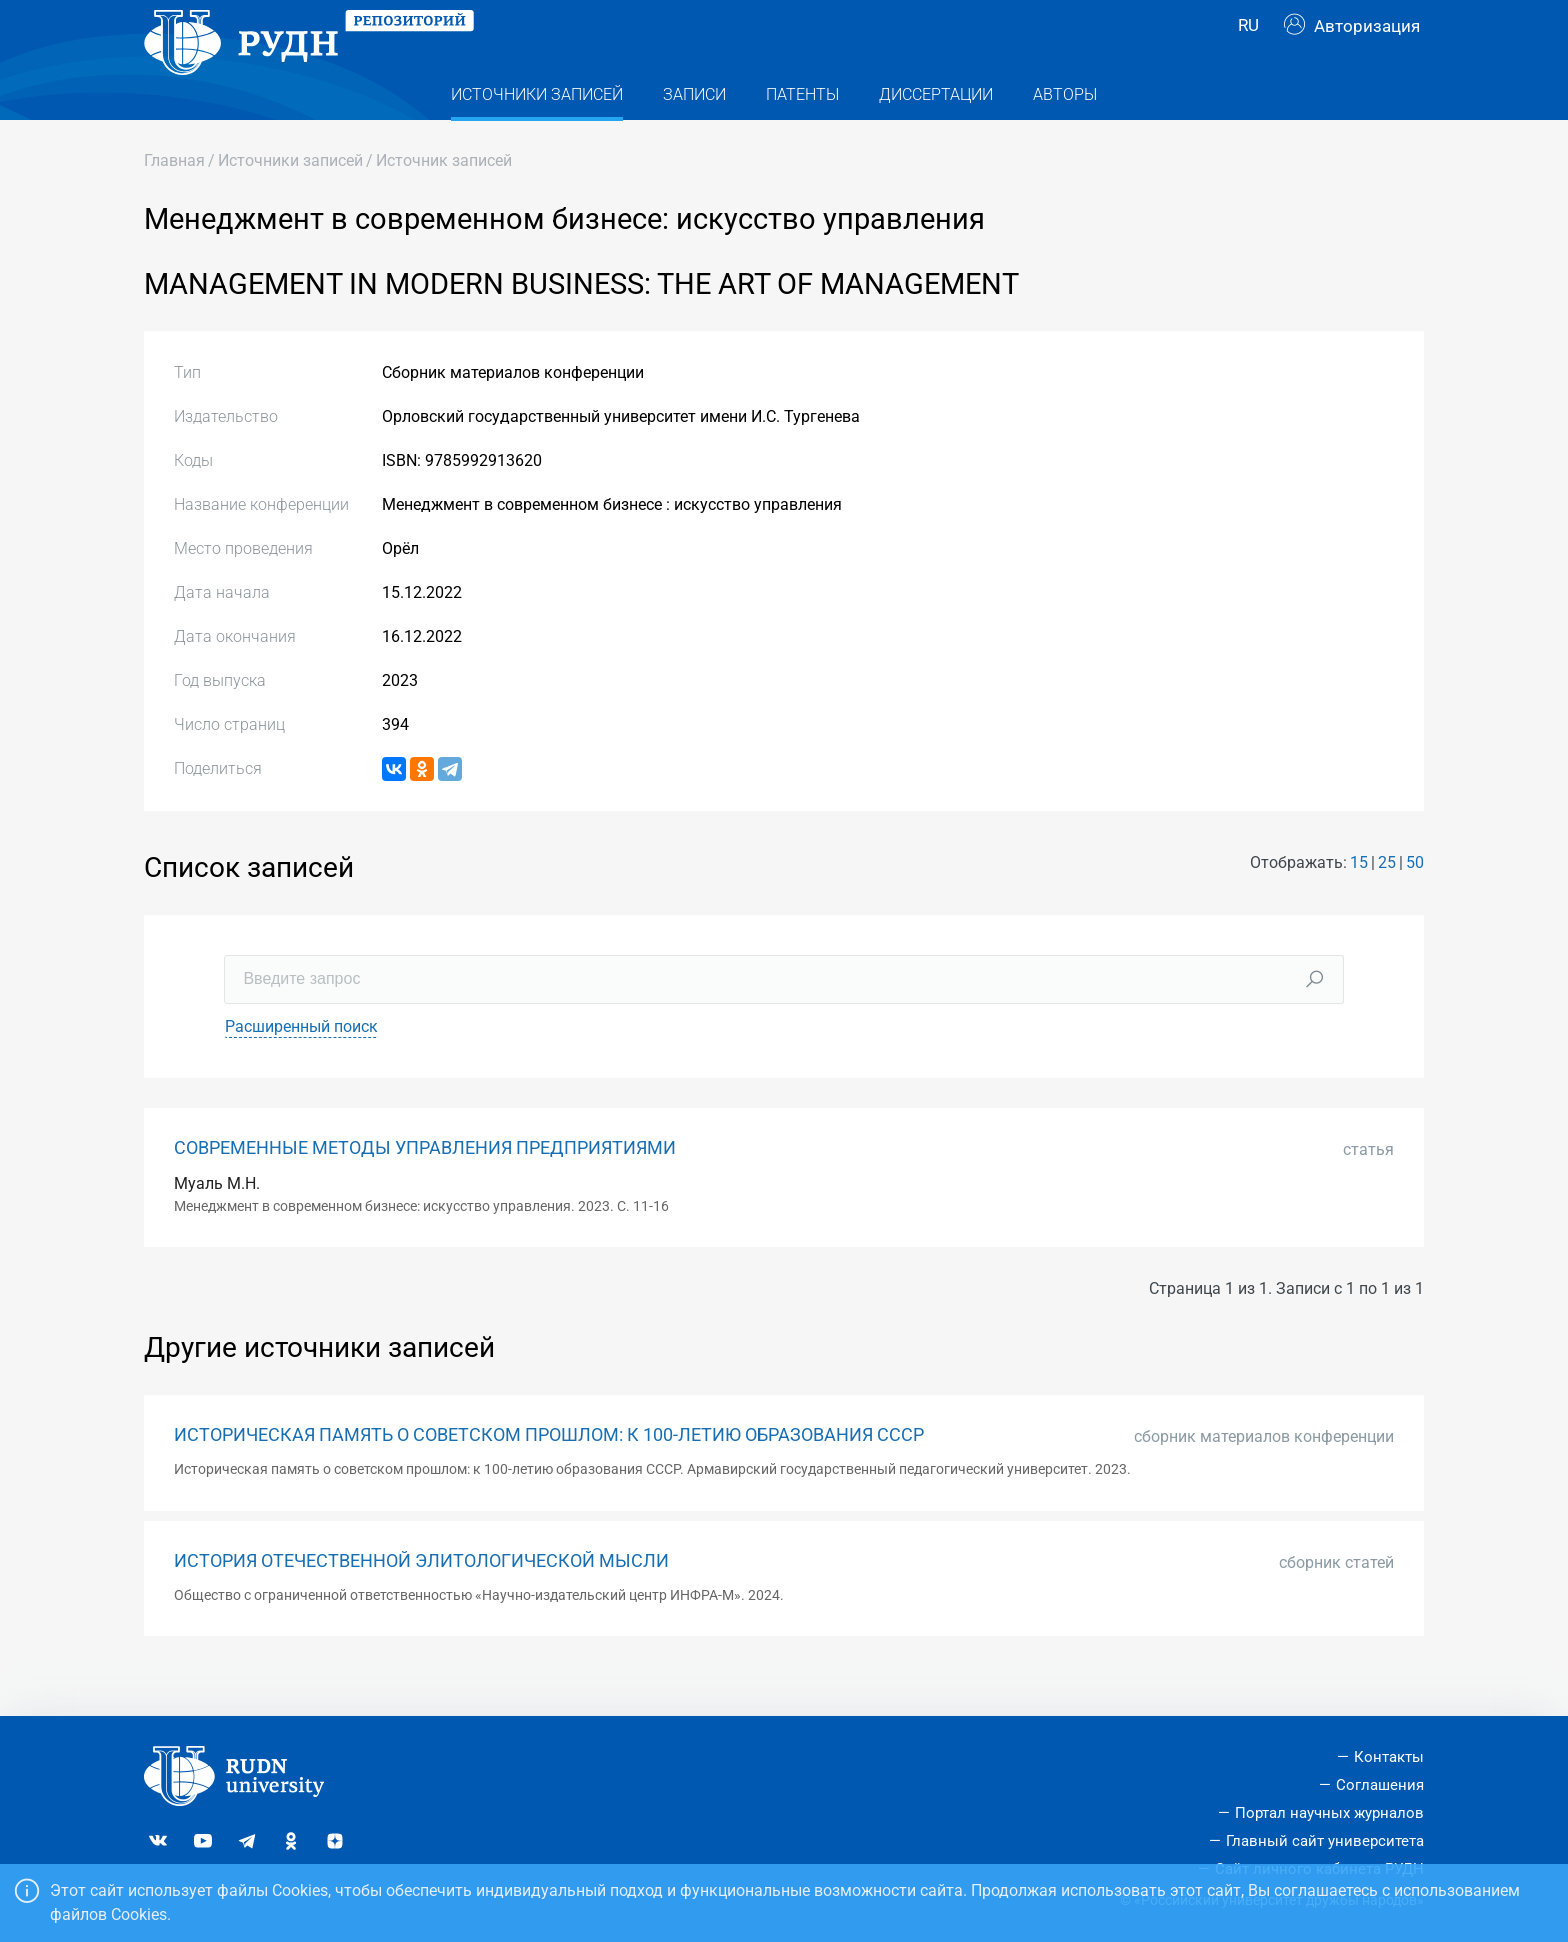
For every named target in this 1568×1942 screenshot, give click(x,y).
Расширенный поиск (301, 1066)
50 (1415, 902)
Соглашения (1380, 1785)
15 (1359, 902)
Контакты (1389, 1757)
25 (1387, 902)
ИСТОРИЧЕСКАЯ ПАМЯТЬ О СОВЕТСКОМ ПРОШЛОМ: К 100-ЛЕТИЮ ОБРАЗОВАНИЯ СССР (549, 1475)
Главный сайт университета (1325, 1841)
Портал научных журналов (1329, 1813)
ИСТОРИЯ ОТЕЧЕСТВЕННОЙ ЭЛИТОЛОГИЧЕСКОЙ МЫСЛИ (421, 1601)
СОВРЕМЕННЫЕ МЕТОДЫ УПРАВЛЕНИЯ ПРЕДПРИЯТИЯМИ (425, 1188)
